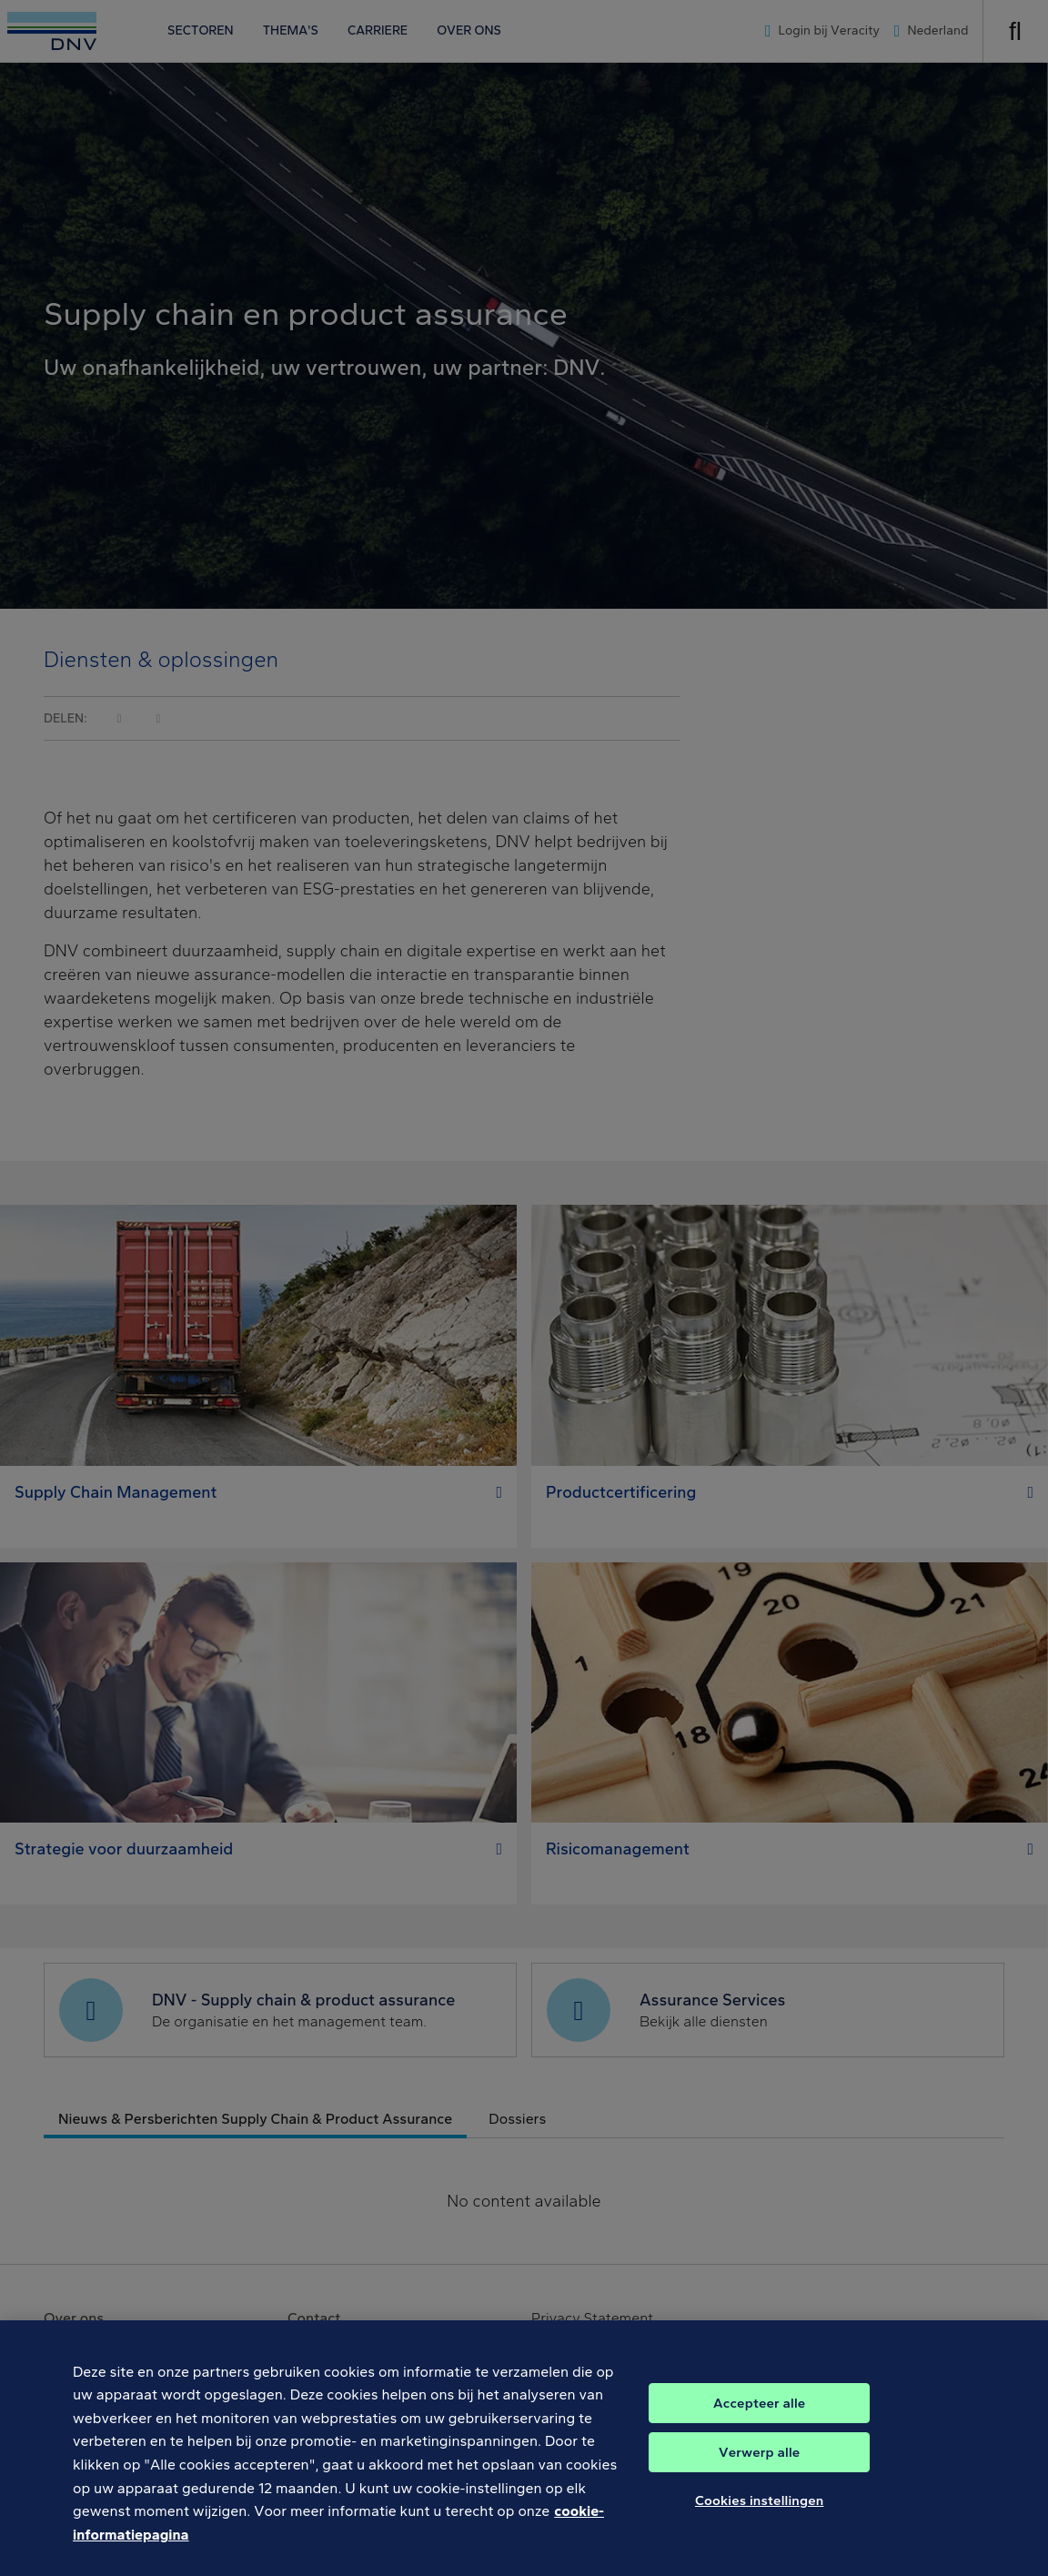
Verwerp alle (759, 2471)
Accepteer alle (759, 2422)
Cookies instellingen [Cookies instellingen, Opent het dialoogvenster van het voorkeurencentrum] (759, 2519)
